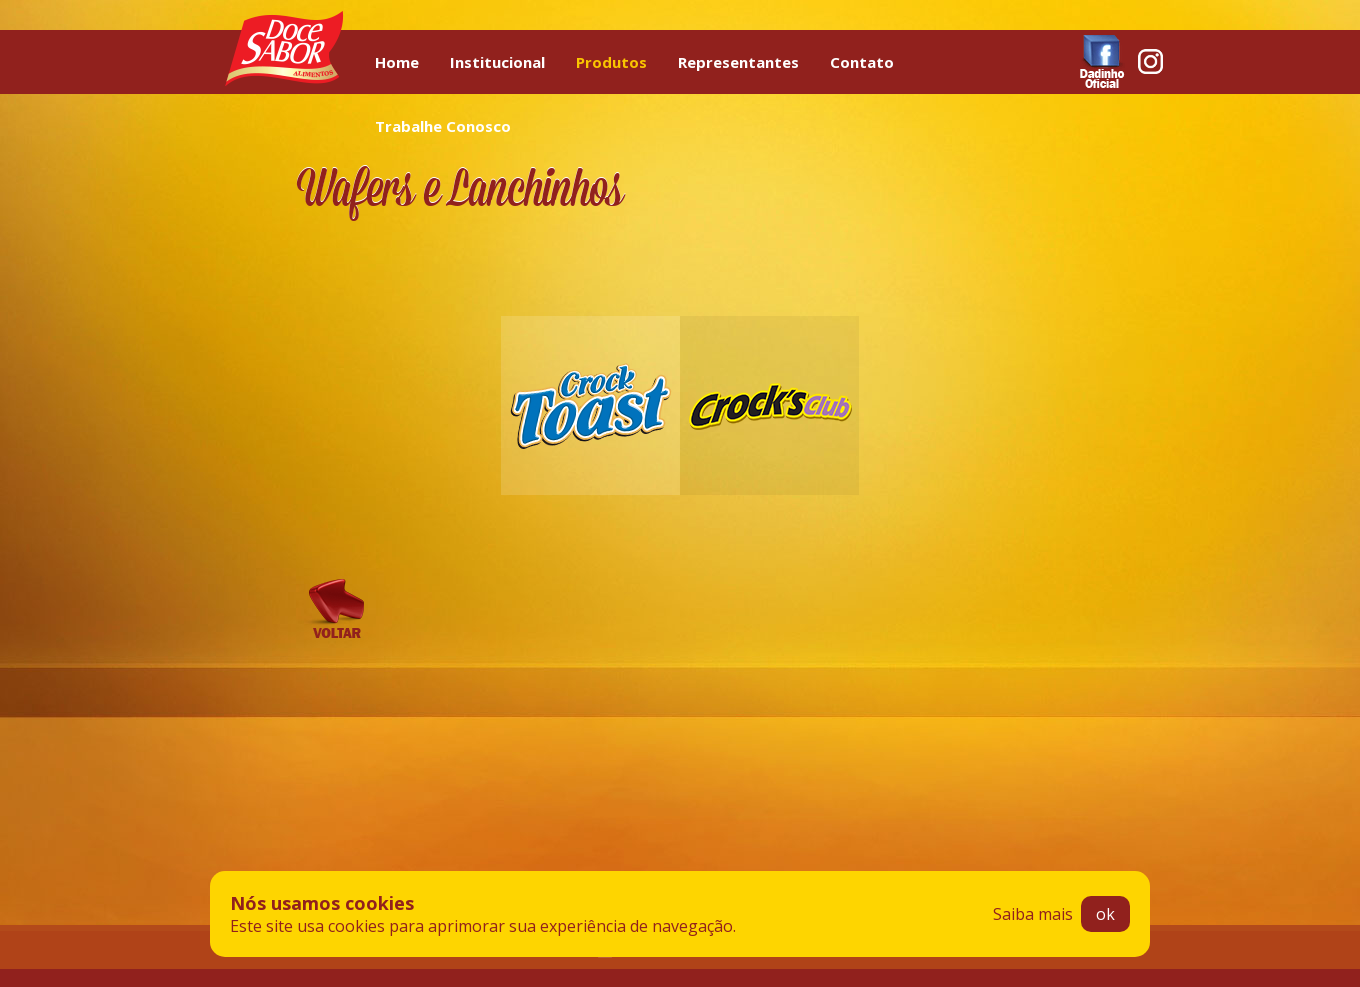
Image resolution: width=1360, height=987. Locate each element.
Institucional (497, 62)
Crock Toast (590, 405)
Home (397, 62)
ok (1105, 914)
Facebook (1102, 61)
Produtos (611, 62)
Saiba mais (1033, 914)
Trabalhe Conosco (443, 126)
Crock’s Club (769, 405)
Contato (862, 62)
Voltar (336, 608)
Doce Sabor (284, 48)
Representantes (738, 62)
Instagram (1150, 61)
